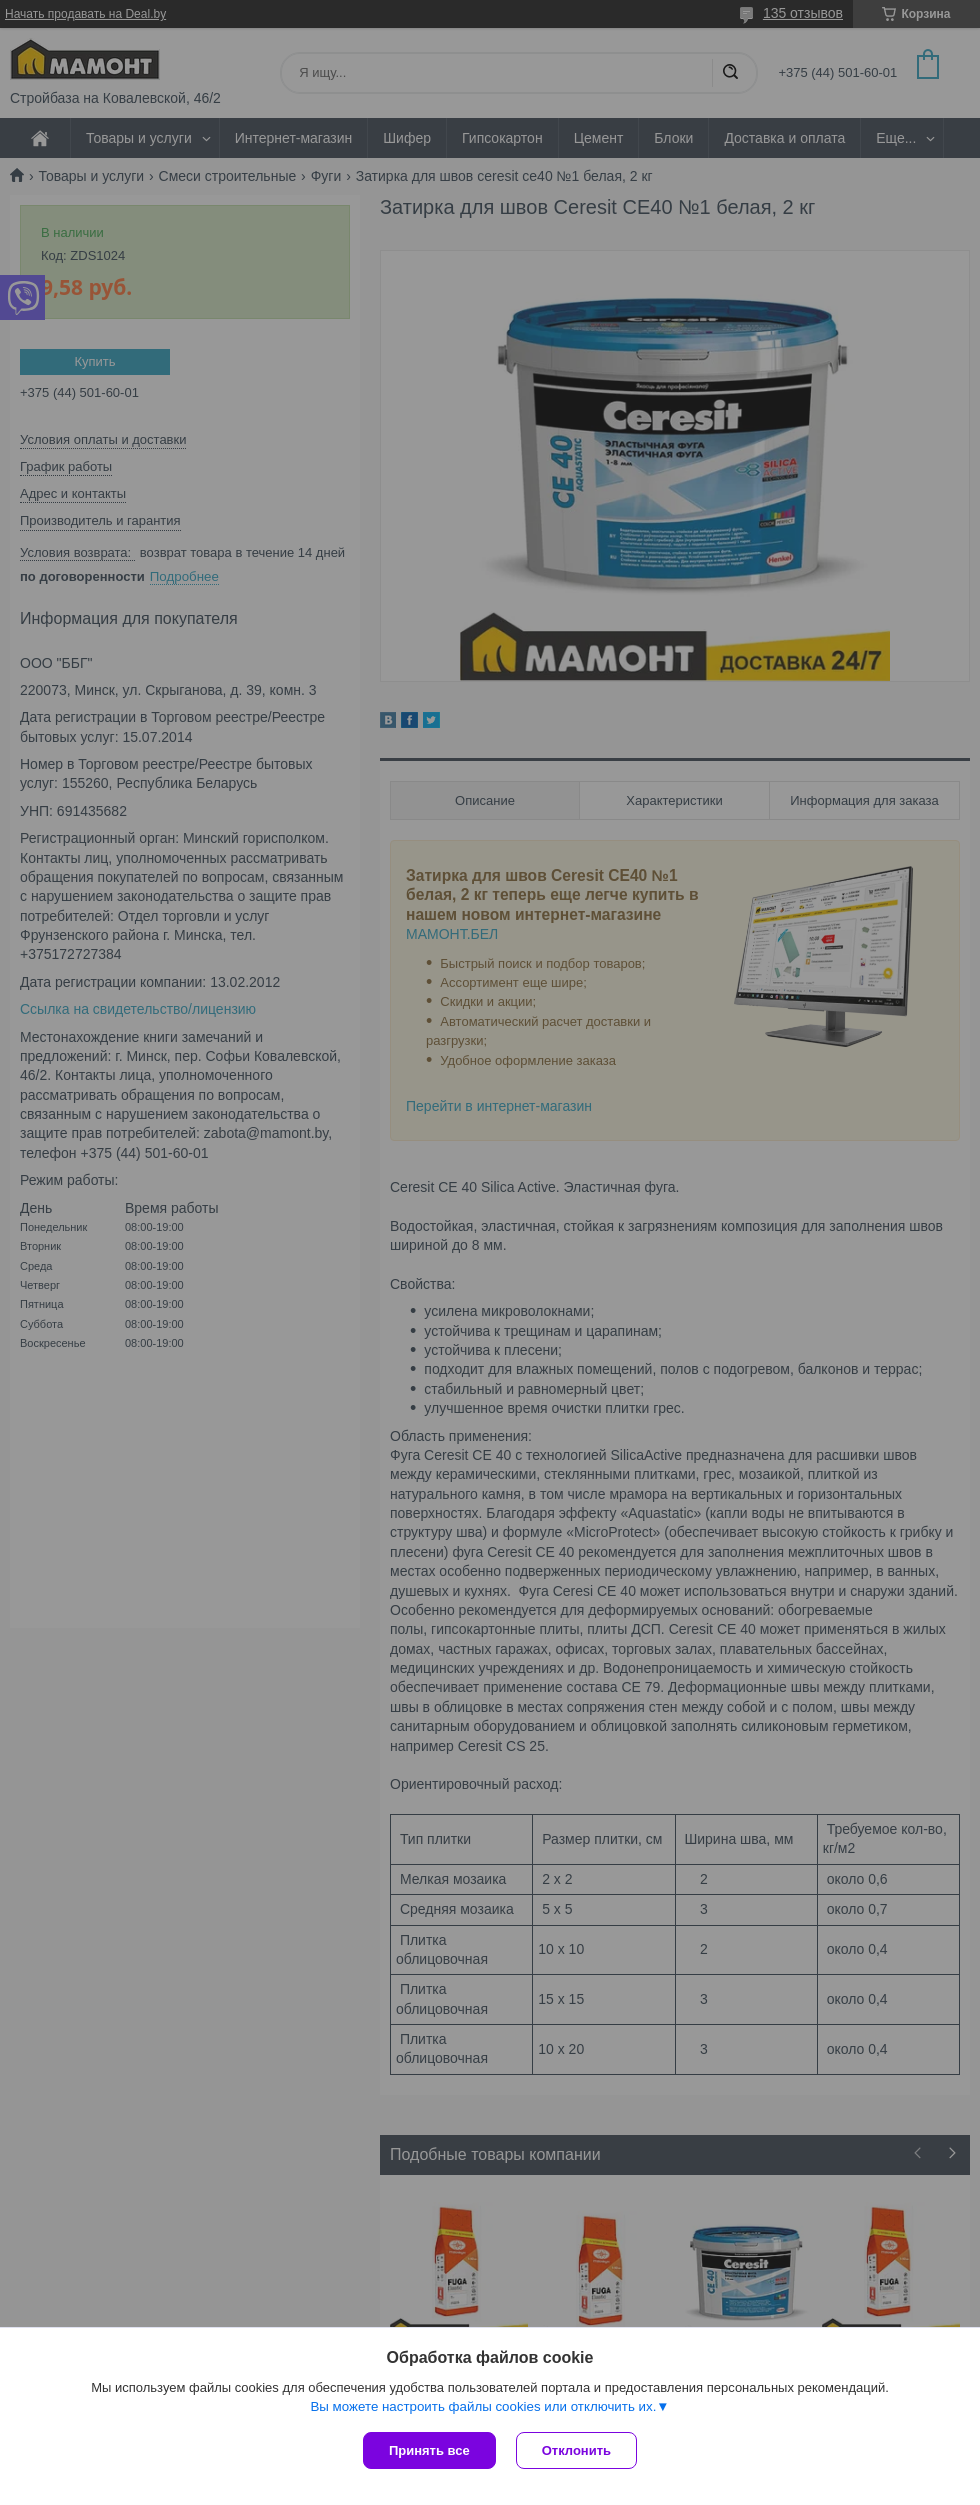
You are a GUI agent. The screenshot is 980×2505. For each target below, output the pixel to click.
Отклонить (576, 2450)
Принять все (429, 2450)
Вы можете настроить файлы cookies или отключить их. (483, 2406)
